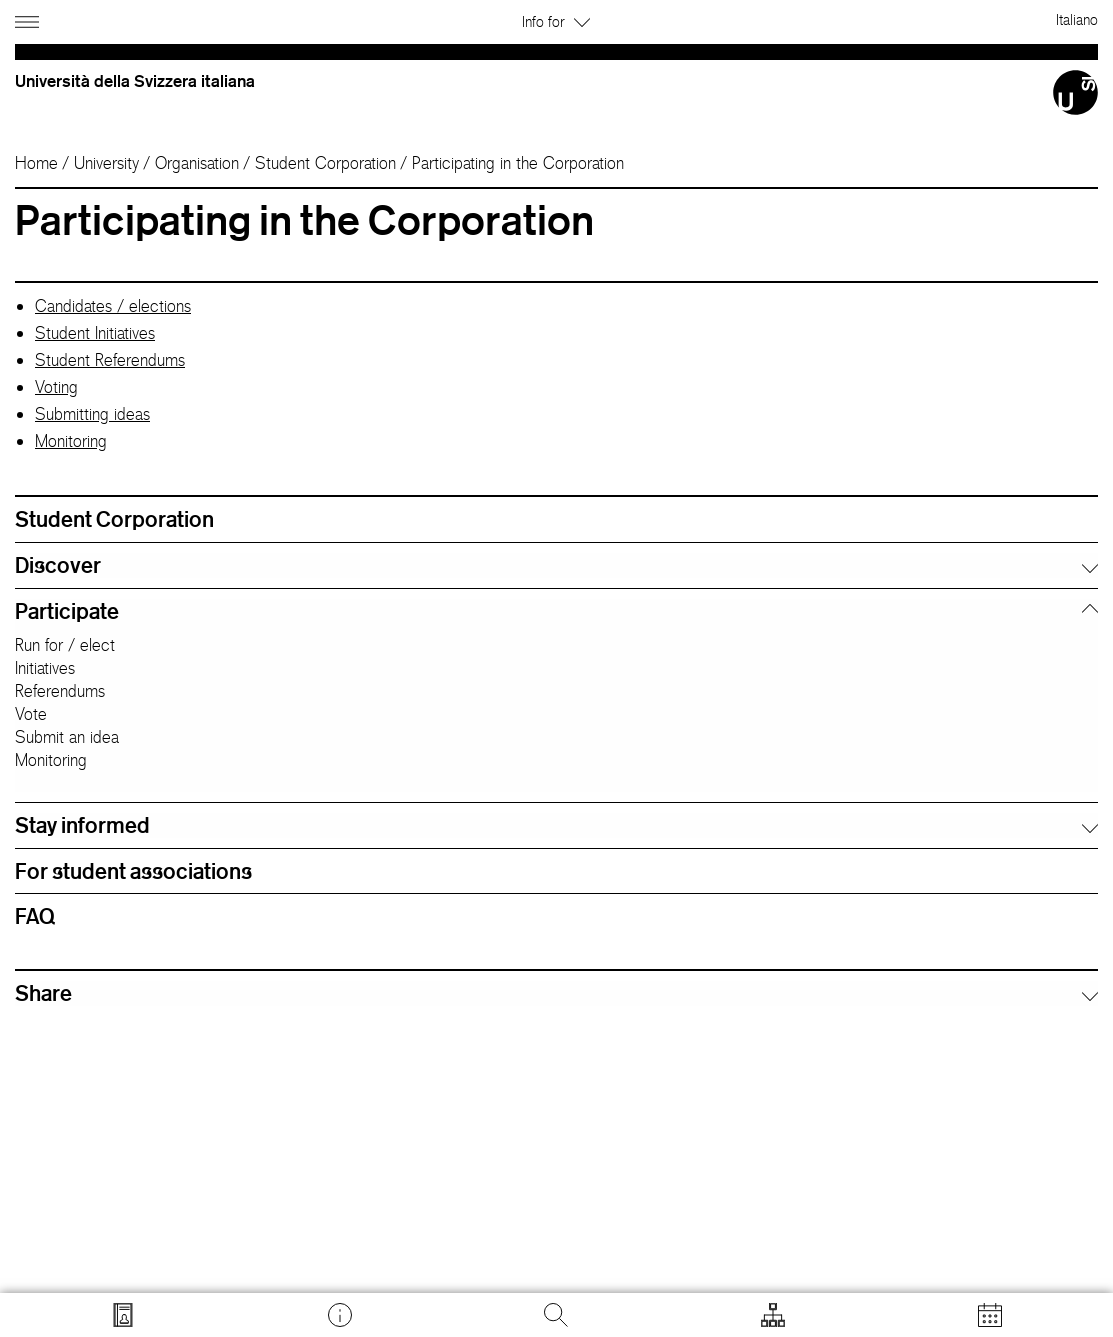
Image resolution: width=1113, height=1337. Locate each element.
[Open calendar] (990, 1315)
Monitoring (71, 441)
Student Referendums (110, 360)
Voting (56, 387)
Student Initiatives (95, 333)
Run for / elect (65, 645)
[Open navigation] (29, 18)
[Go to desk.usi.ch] (340, 1315)
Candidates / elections (113, 306)
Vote (31, 714)
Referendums (60, 691)
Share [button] (43, 993)
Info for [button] (556, 21)
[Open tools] (773, 1315)
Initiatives (45, 668)
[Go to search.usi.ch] (123, 1315)
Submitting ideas (92, 414)
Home (36, 163)
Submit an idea (67, 737)
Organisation (197, 163)
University (106, 163)
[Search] (556, 1315)
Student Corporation (325, 163)
